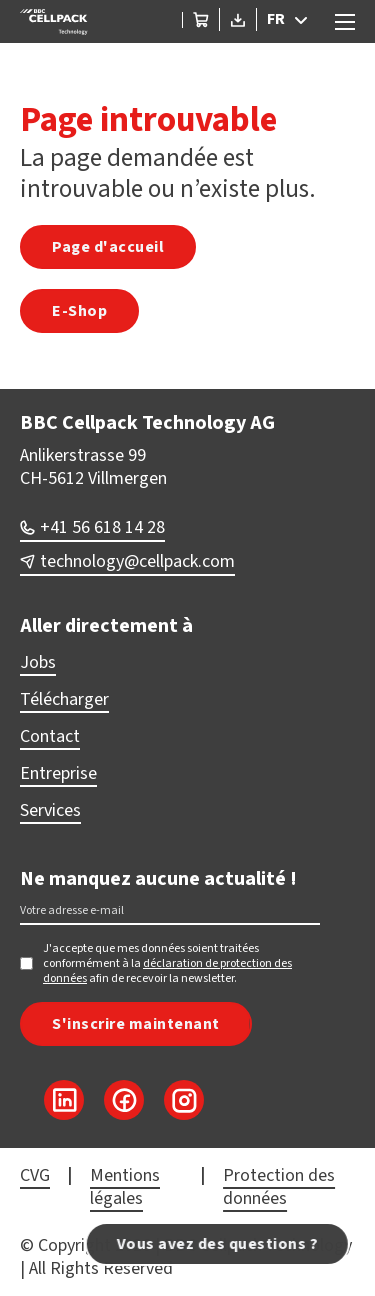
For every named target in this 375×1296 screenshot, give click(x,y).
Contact (50, 736)
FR (276, 19)
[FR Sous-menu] (306, 20)
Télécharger (64, 699)
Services (50, 810)
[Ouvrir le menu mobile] (345, 22)
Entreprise (58, 773)
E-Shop (79, 311)
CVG (35, 1175)
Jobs (38, 662)
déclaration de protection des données (167, 971)
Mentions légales (125, 1187)
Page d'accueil (108, 247)
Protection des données (279, 1187)
